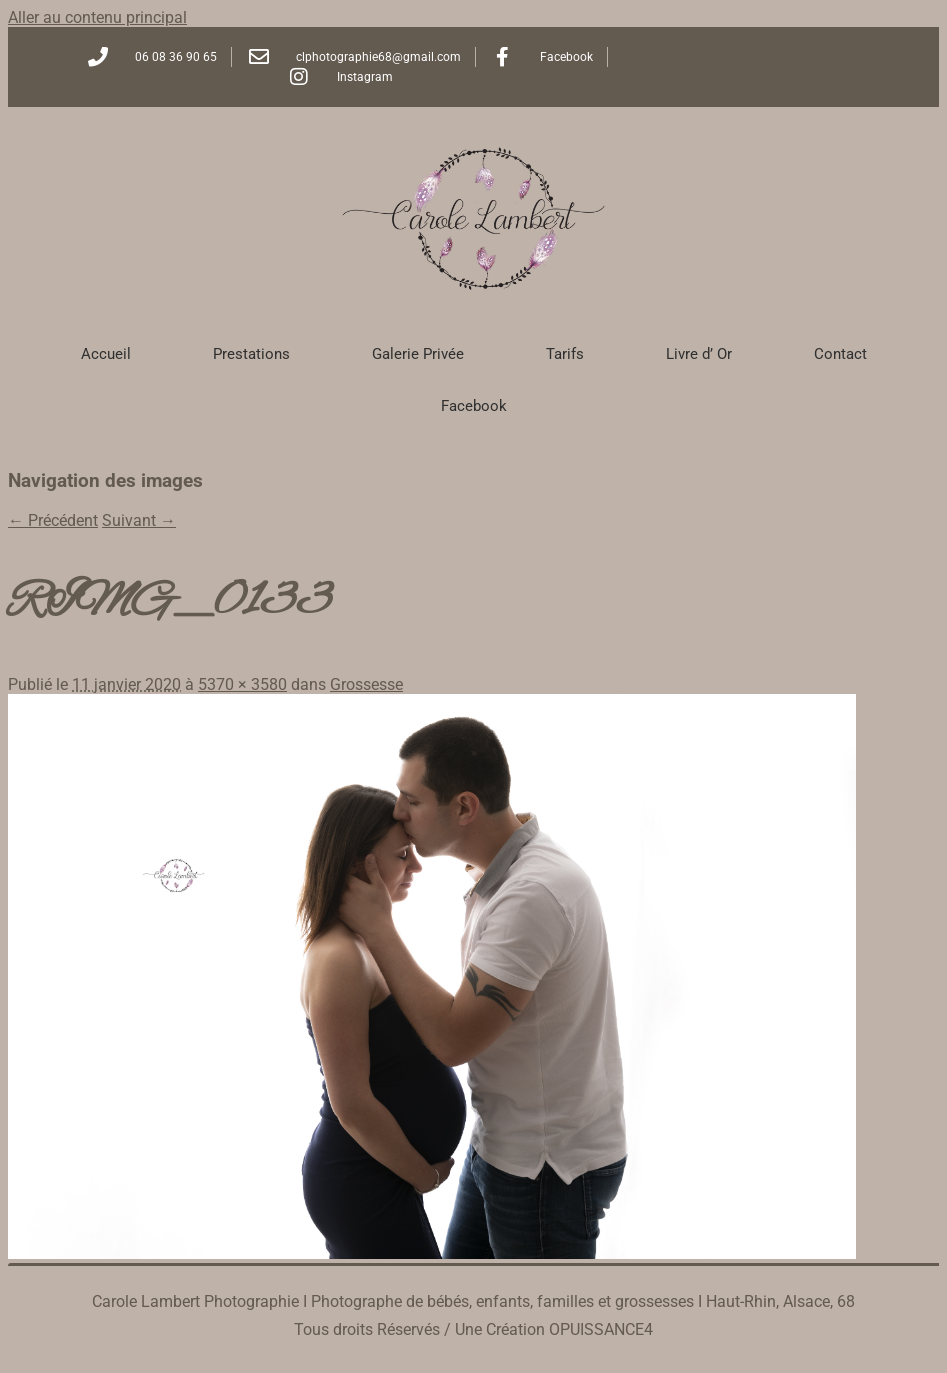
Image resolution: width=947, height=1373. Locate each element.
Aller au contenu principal (97, 17)
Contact (840, 354)
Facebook (474, 406)
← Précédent (53, 520)
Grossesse (366, 684)
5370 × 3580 (242, 684)
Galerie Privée (418, 354)
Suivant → (139, 520)
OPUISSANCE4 (601, 1329)
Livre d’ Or (699, 354)
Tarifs (565, 354)
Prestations (251, 354)
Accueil (106, 354)
